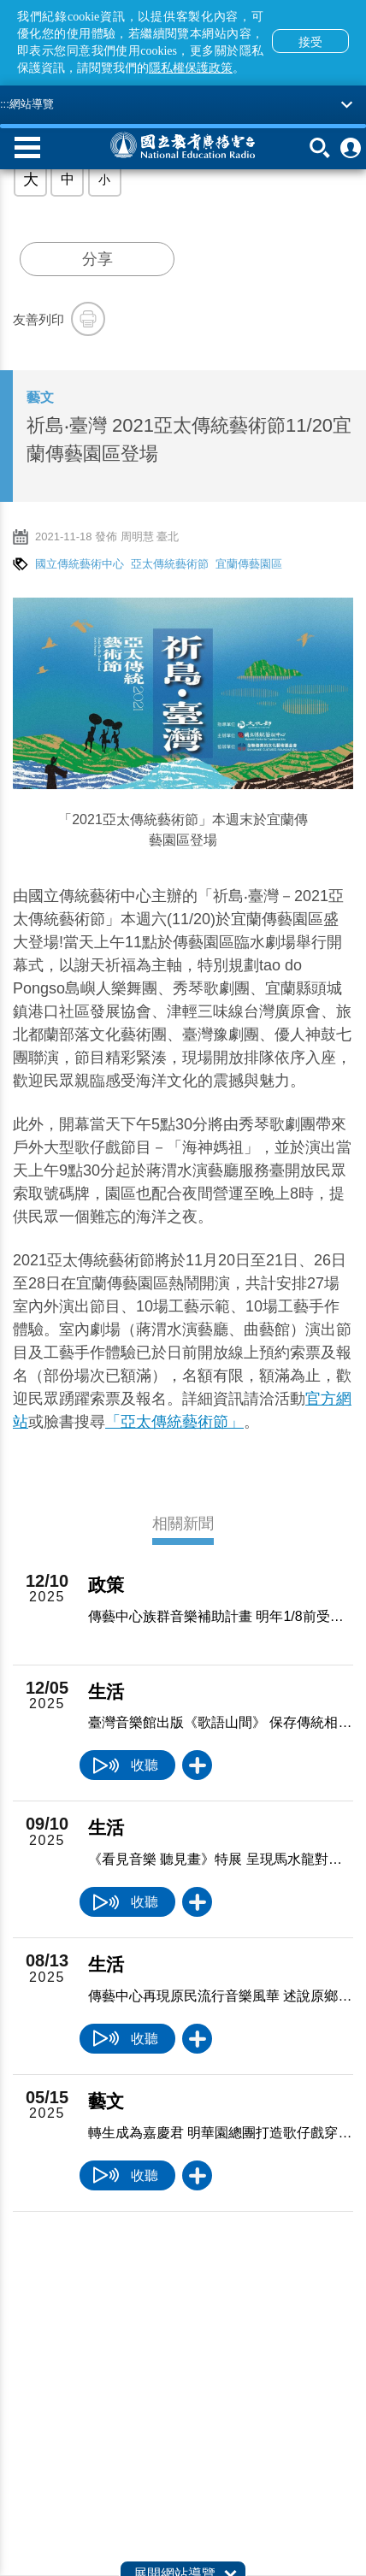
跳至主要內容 (0, 0)
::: (4, 103)
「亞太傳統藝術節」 (174, 1421)
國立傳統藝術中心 (79, 563)
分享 (97, 259)
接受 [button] (310, 42)
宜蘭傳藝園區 (248, 563)
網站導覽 (31, 103)
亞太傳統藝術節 (170, 563)
